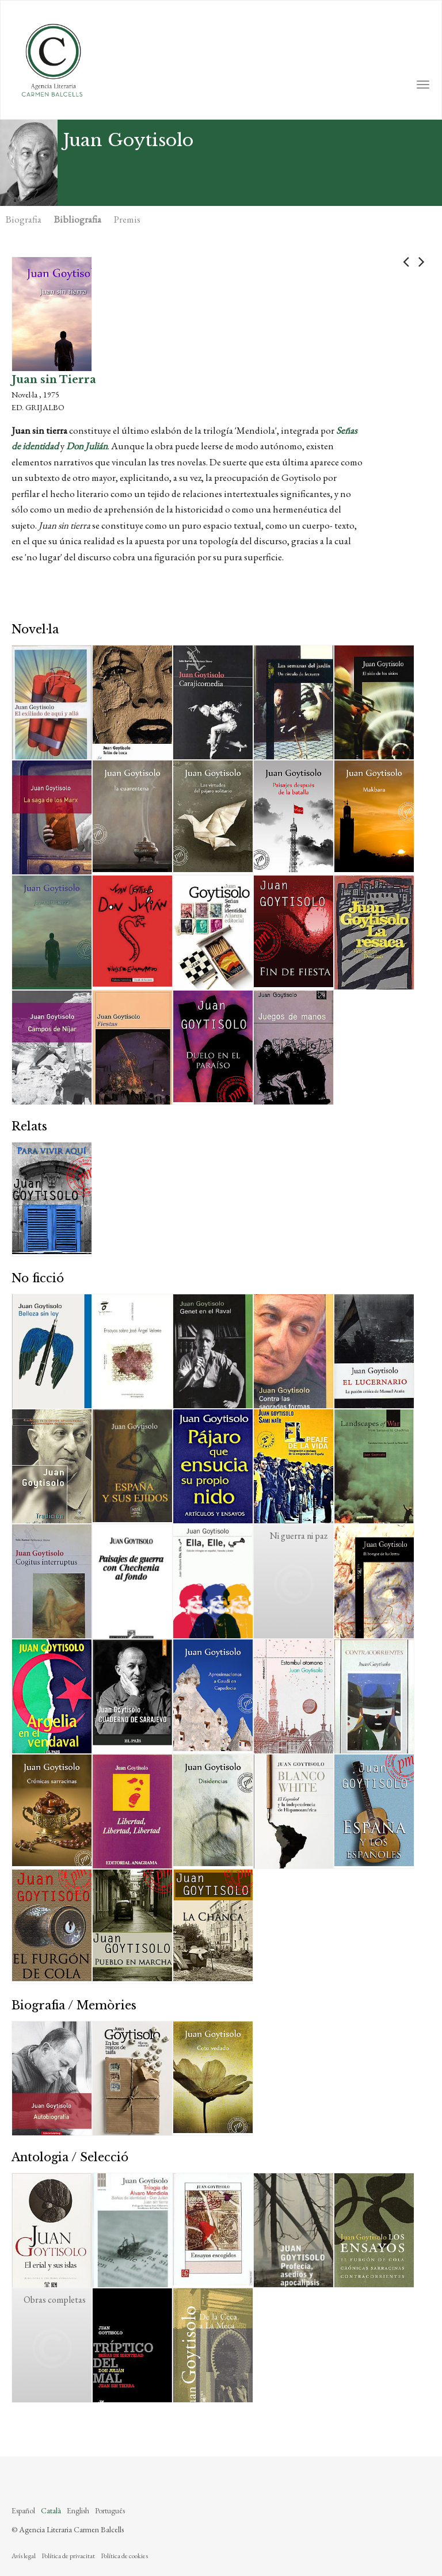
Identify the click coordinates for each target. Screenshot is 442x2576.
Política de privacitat (68, 2555)
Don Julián (87, 445)
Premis (127, 219)
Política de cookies (124, 2555)
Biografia (23, 219)
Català (51, 2510)
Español (23, 2510)
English (78, 2510)
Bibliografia (77, 219)
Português (110, 2510)
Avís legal (24, 2555)
